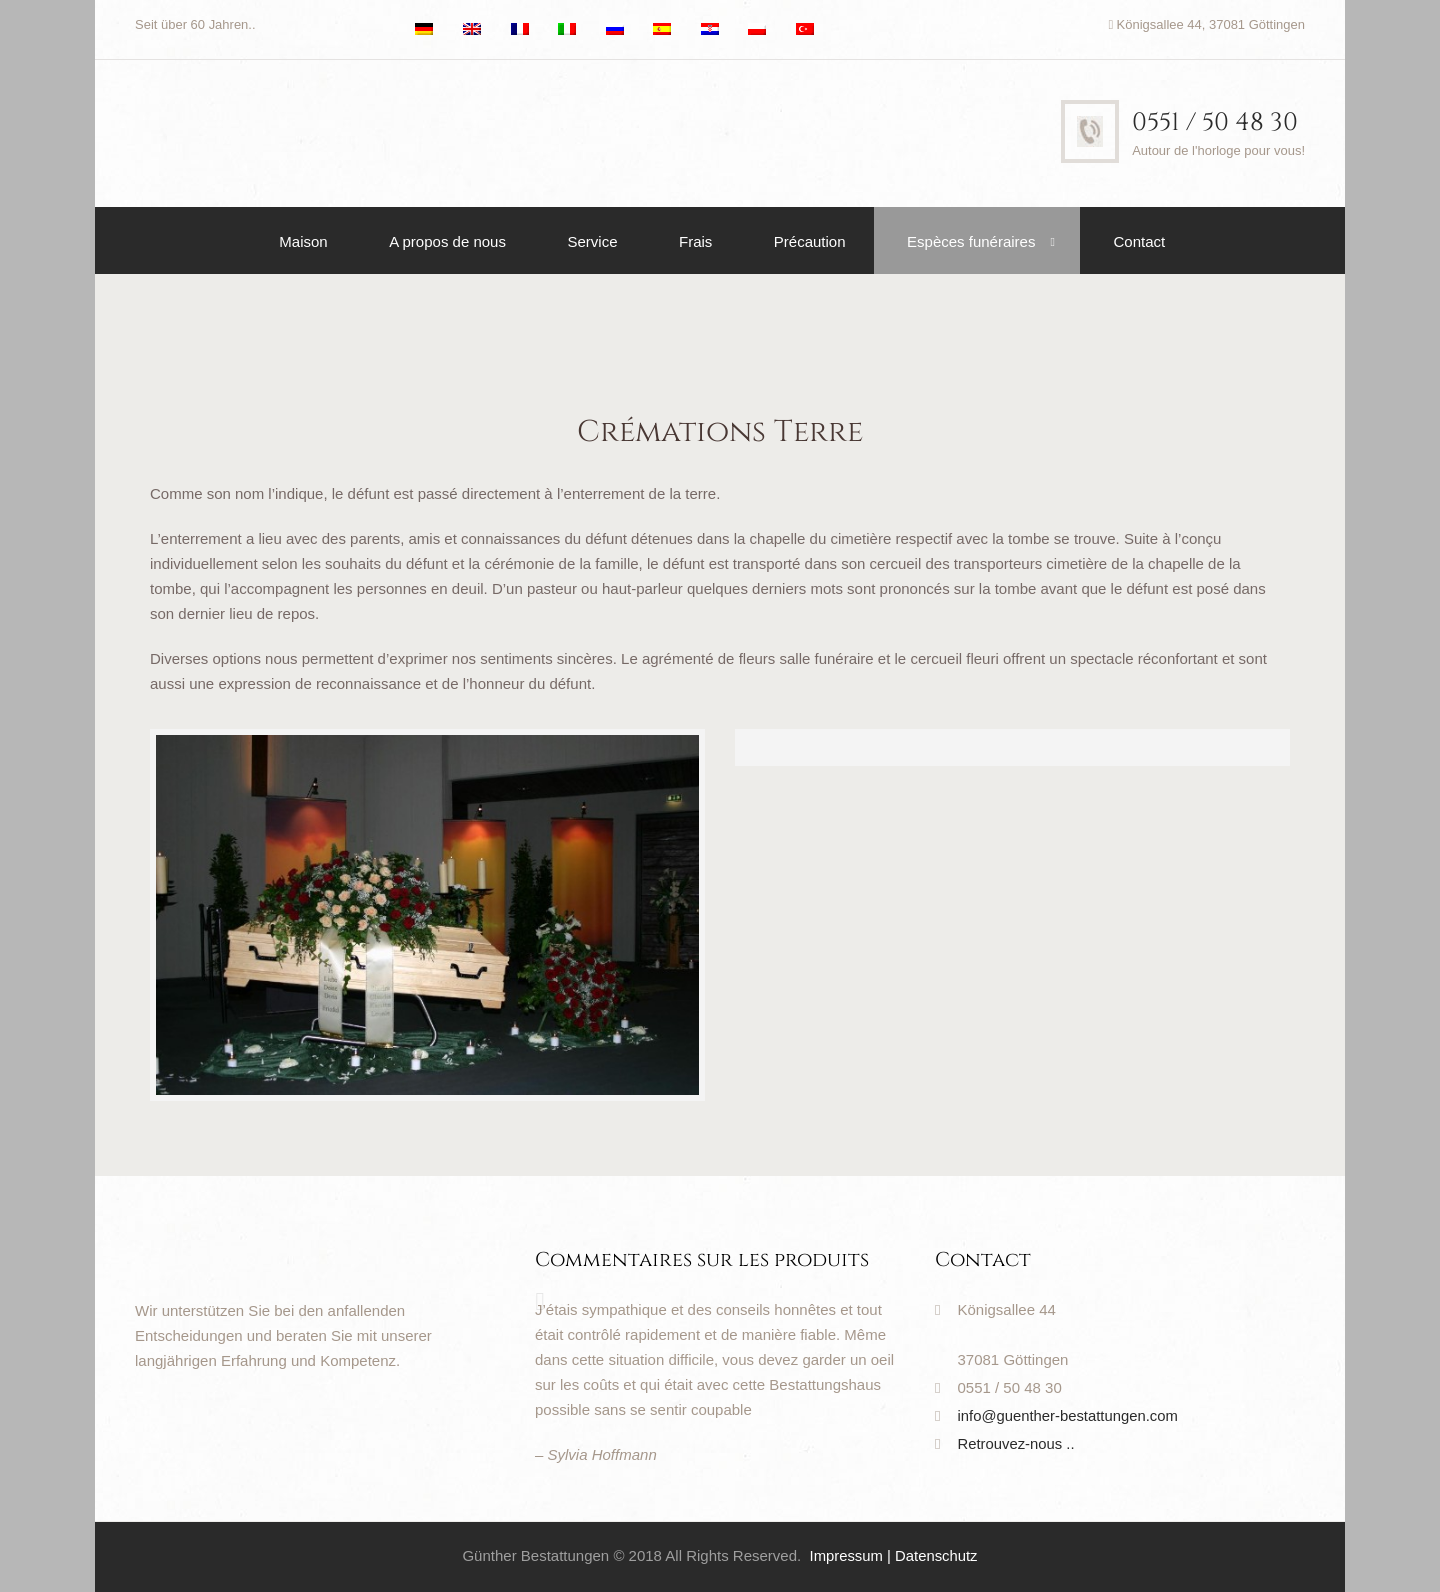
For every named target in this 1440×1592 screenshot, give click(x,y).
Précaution (810, 241)
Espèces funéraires (971, 241)
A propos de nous (447, 241)
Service (592, 241)
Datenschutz (936, 1555)
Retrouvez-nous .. (1017, 1443)
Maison (303, 241)
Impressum (846, 1555)
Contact (1139, 241)
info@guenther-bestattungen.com (1069, 1415)
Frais (695, 241)
